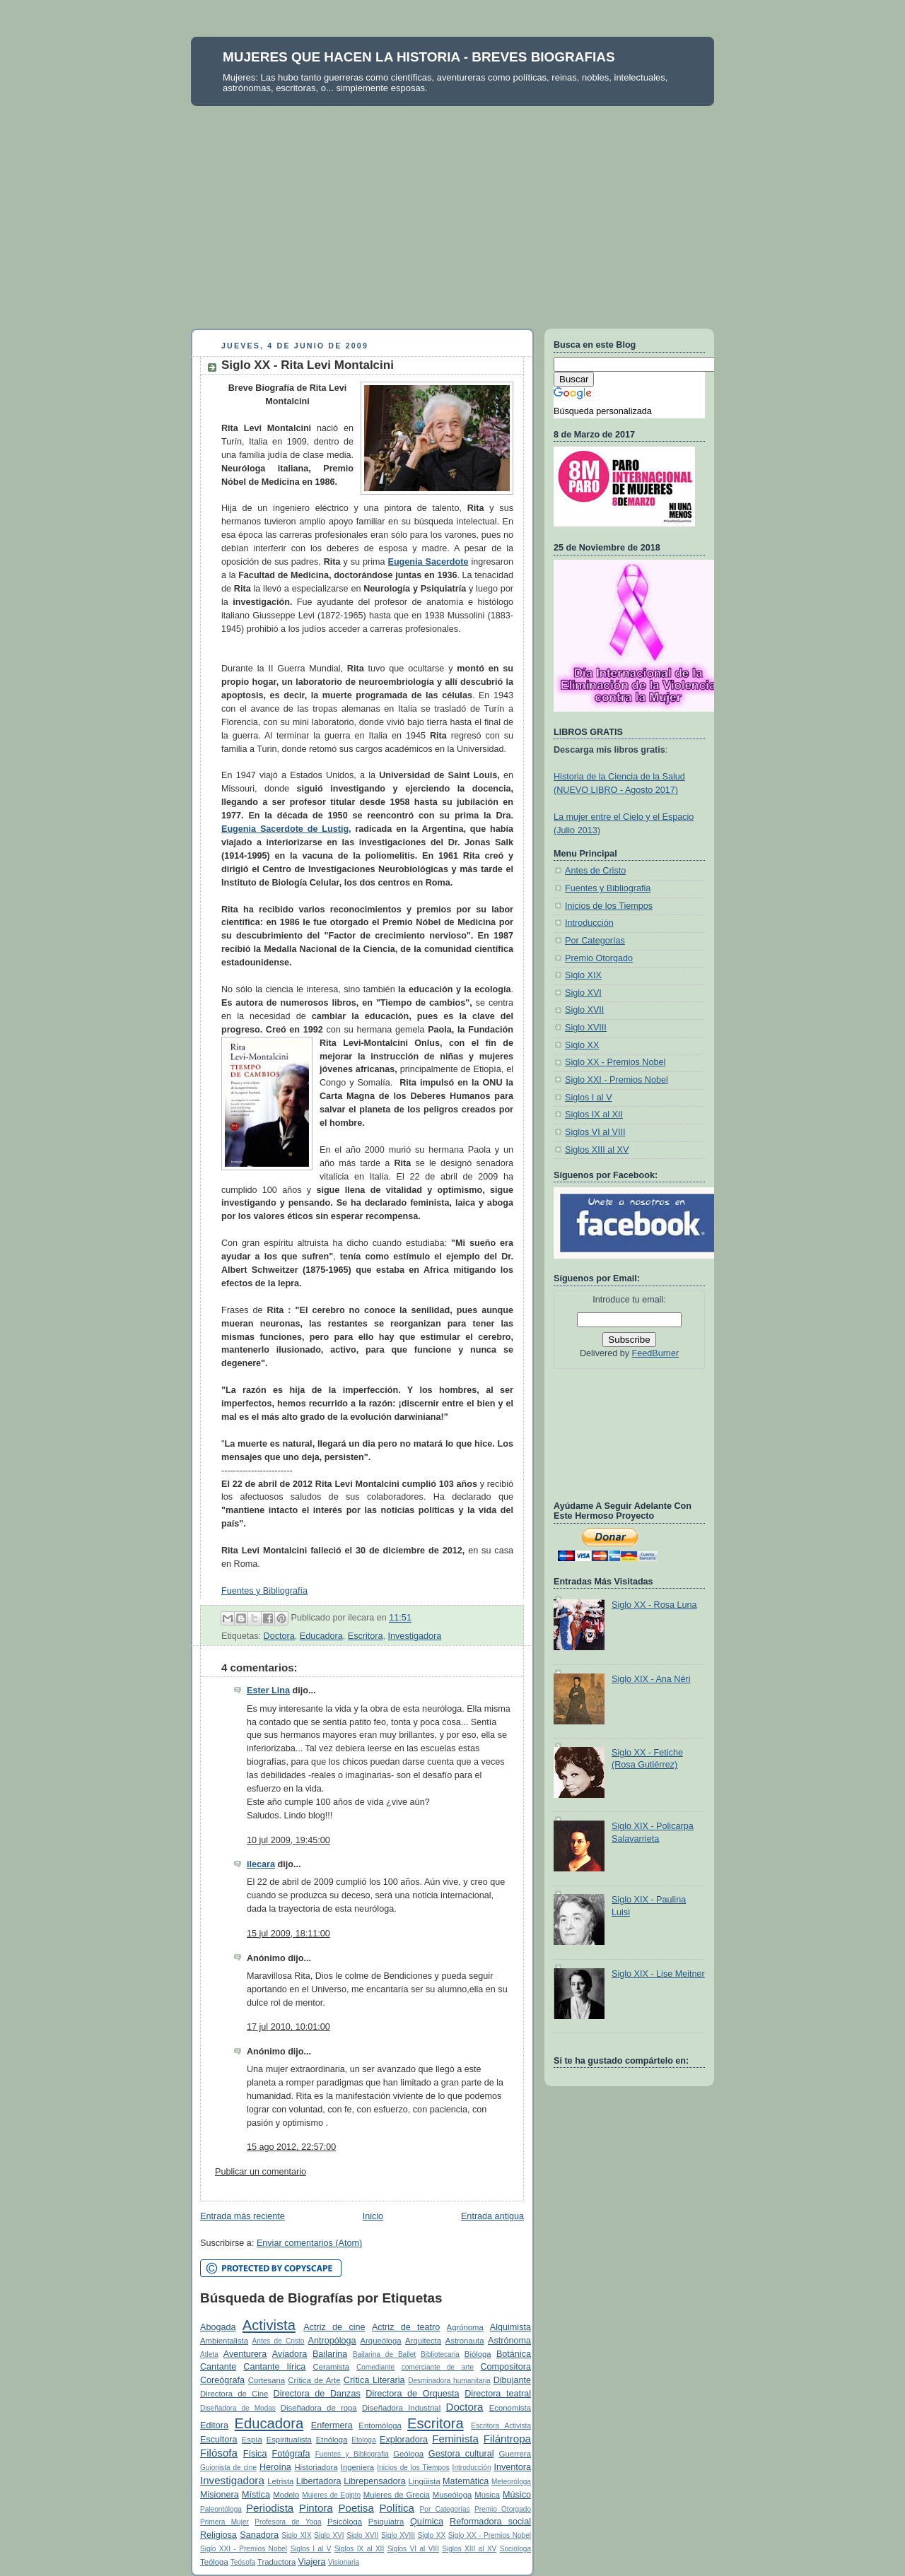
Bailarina (330, 2354)
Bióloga (478, 2354)
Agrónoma (465, 2327)
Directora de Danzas (317, 2394)
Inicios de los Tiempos (413, 2467)
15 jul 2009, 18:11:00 (288, 1934)
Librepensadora (375, 2481)
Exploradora (404, 2440)
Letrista (280, 2481)
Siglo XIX (296, 2535)
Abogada (218, 2327)
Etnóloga (332, 2439)
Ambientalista (224, 2340)
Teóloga (214, 2562)
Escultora (219, 2440)
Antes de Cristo (278, 2341)
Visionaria (343, 2562)
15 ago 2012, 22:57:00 (291, 2147)
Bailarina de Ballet (384, 2354)
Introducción (471, 2467)
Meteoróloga (511, 2482)
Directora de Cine (234, 2393)
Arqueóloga (381, 2340)
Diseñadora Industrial (401, 2408)
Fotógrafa (291, 2454)
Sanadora (259, 2535)
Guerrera (515, 2453)
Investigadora (415, 1636)
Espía (252, 2439)
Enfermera (332, 2425)
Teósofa (242, 2562)
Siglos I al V (310, 2549)
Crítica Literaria (374, 2380)
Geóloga (408, 2453)
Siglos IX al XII (359, 2549)
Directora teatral (498, 2394)
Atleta (209, 2354)
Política (396, 2508)
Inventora (512, 2467)
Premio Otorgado (502, 2509)
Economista (510, 2408)
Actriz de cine (334, 2327)
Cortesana (266, 2380)
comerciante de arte (438, 2367)
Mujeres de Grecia (396, 2494)
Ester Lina (268, 1690)
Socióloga (515, 2549)
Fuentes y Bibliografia (352, 2454)
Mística (256, 2495)
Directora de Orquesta (412, 2394)
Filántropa (507, 2439)
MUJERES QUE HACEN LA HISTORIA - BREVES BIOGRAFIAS (419, 56)
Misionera (219, 2495)
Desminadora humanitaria (449, 2380)
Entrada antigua (492, 2216)
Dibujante (512, 2380)
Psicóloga (344, 2521)
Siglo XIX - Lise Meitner (658, 1974)
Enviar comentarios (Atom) (309, 2243)
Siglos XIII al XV (469, 2549)
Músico (517, 2495)
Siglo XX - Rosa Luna (654, 1605)
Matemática (466, 2481)
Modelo (286, 2494)
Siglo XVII (362, 2535)
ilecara (261, 1864)
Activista (269, 2325)
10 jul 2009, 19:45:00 (288, 1840)
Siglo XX (432, 2535)
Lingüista (424, 2481)
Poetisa (355, 2508)
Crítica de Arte (314, 2380)
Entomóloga (379, 2425)
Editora (214, 2425)
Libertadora (318, 2481)
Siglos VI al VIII (413, 2549)
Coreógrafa (222, 2380)
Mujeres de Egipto (331, 2495)
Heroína (275, 2467)
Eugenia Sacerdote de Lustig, (286, 829)
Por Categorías (445, 2509)
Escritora (365, 1636)
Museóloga (452, 2494)
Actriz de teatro (406, 2327)
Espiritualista (289, 2439)
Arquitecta (423, 2340)
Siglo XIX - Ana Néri (651, 1679)
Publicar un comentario (260, 2172)
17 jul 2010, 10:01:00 (288, 2027)
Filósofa (219, 2453)
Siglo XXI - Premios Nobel (243, 2549)
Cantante (218, 2367)
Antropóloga (332, 2341)
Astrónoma (509, 2341)
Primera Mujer (224, 2522)
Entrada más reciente (242, 2216)
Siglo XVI (329, 2535)
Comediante (375, 2367)
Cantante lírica (274, 2367)
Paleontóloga (221, 2509)
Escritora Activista (501, 2426)
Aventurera (245, 2354)
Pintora (316, 2508)
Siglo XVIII (398, 2535)
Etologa (363, 2440)
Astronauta (464, 2340)
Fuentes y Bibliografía (264, 1591)
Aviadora (290, 2354)
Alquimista (510, 2327)
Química (426, 2522)
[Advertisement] (452, 212)
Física (255, 2454)
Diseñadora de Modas (238, 2408)
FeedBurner (655, 1353)
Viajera (311, 2562)
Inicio (373, 2216)
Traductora (276, 2562)
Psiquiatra (386, 2521)
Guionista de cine (228, 2467)
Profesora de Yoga (288, 2522)
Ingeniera (357, 2467)
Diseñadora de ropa (319, 2408)
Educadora (321, 1636)
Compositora (505, 2367)
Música (487, 2494)
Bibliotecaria (440, 2354)
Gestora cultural (461, 2454)
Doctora (279, 1636)
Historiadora (315, 2467)
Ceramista (331, 2367)
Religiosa (218, 2535)
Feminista (455, 2439)
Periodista (269, 2508)
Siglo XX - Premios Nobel (489, 2535)
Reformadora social (490, 2522)
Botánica (513, 2354)
